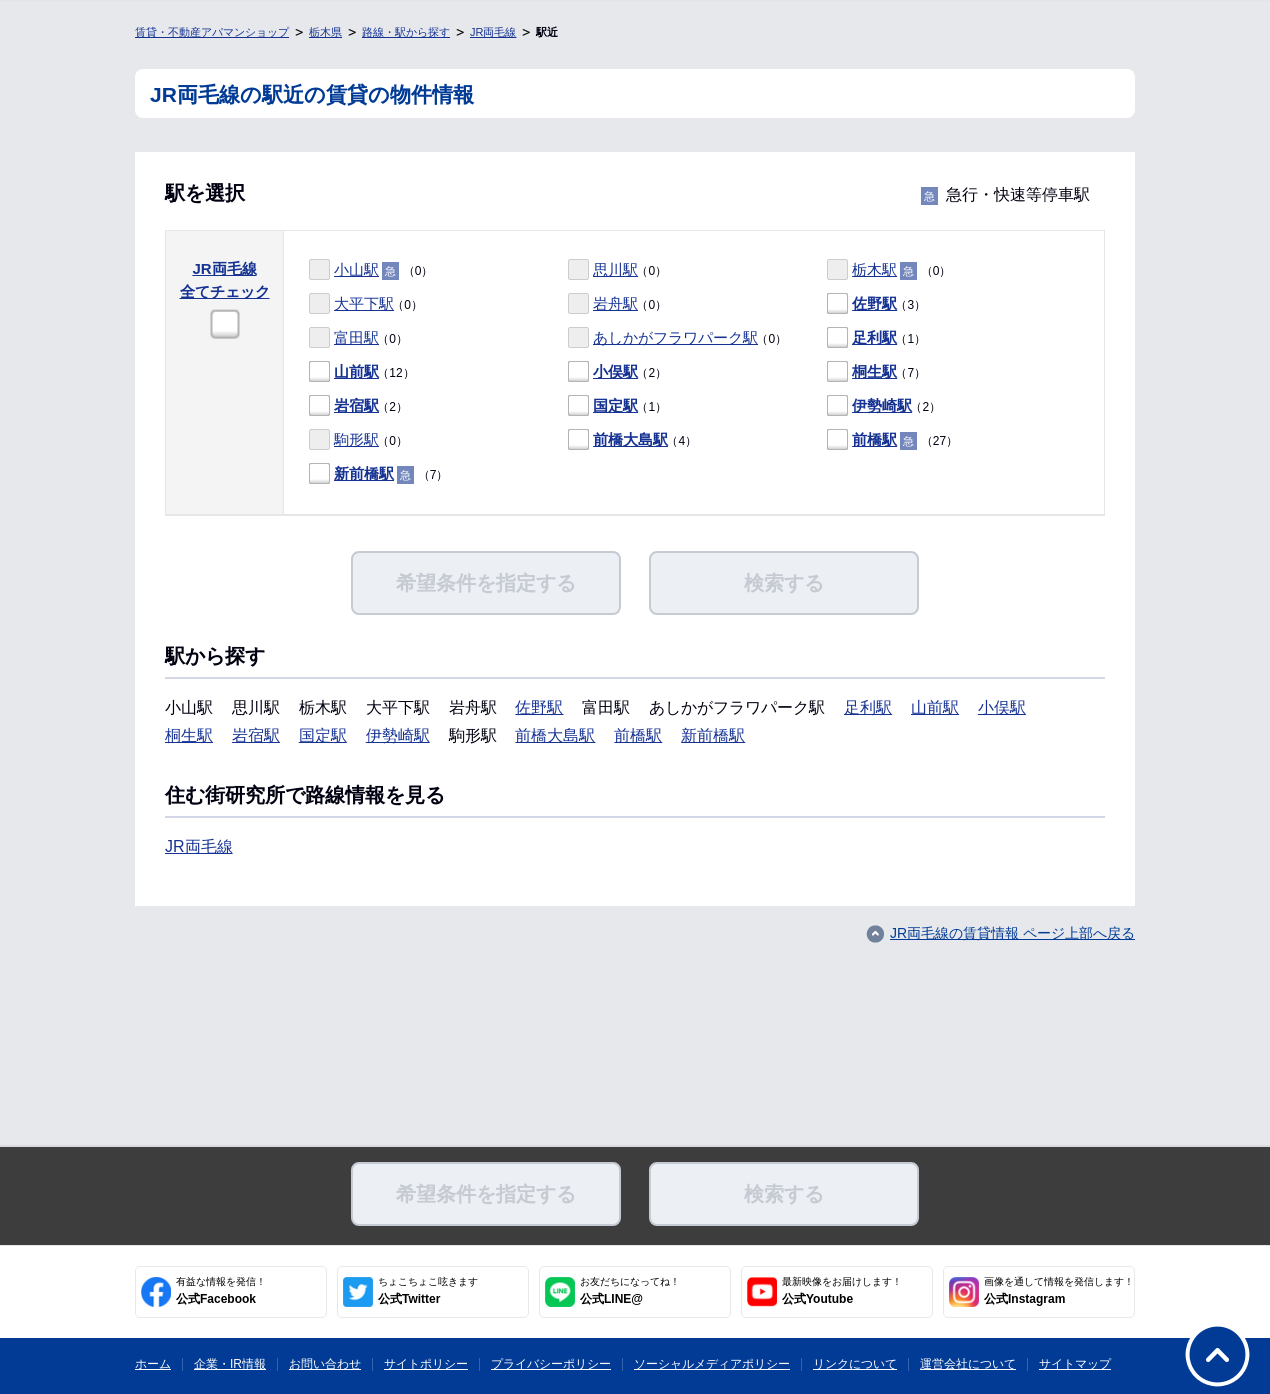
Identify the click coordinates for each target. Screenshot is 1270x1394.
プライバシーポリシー (551, 1364)
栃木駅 (874, 269)
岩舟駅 (615, 303)
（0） (371, 270)
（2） (617, 372)
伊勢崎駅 (882, 405)
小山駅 (356, 269)
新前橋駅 (364, 473)
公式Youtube (842, 1291)
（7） (876, 372)
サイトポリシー (426, 1364)
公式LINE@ (630, 1291)
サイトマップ (1075, 1364)
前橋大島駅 (630, 439)
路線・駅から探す (406, 32)
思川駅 (615, 269)
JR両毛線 (493, 32)
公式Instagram (1059, 1291)
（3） (876, 304)
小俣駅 (615, 371)
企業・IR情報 (230, 1364)
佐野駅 (874, 303)
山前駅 (356, 371)
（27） (892, 440)
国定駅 (615, 405)
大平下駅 (364, 303)
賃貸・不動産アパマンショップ (212, 32)
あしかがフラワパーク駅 (675, 337)
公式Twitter (428, 1291)
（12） (362, 372)
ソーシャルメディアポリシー (712, 1364)
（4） (632, 440)
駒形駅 (356, 439)
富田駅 (356, 337)
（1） (876, 338)
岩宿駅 (356, 405)
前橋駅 (874, 439)
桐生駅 (874, 371)
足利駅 (874, 337)
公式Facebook (221, 1291)
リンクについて (855, 1364)
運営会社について (968, 1364)
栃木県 (325, 32)
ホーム (153, 1364)
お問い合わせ (325, 1364)
